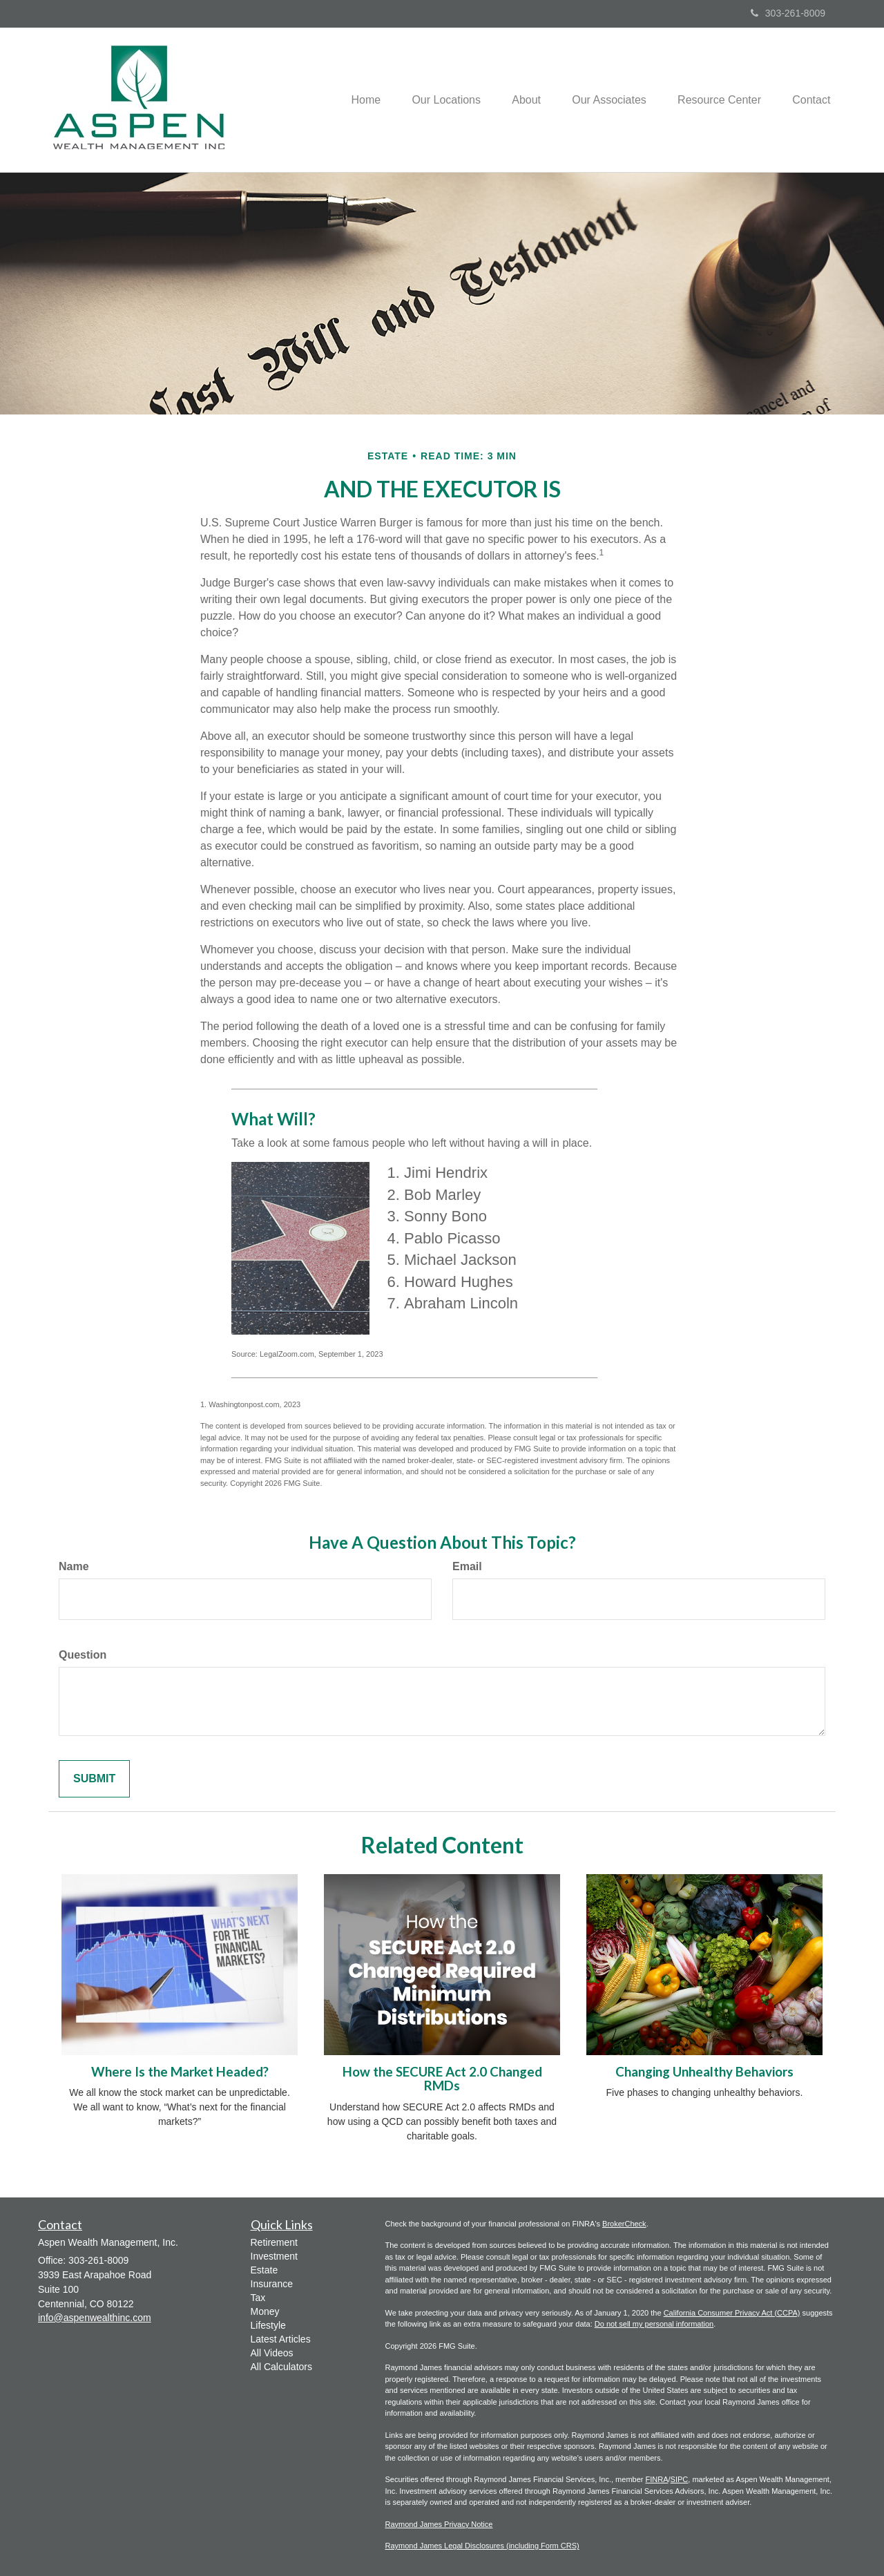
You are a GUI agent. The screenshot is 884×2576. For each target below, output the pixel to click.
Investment (274, 2256)
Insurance (272, 2283)
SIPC (680, 2479)
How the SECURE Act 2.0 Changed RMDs (442, 2079)
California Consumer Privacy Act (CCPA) (732, 2313)
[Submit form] (94, 1779)
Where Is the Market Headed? (180, 2071)
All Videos (272, 2352)
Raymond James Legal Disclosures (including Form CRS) (482, 2545)
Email (467, 1566)
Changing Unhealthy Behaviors (704, 2071)
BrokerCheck (624, 2224)
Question (82, 1655)
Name (74, 1566)
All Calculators (281, 2366)
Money (265, 2311)
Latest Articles (281, 2339)
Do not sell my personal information (654, 2324)
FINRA (657, 2479)
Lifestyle (268, 2325)
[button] (431, 99)
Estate (264, 2270)
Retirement (274, 2242)
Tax (258, 2297)
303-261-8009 (788, 13)
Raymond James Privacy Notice (439, 2524)
